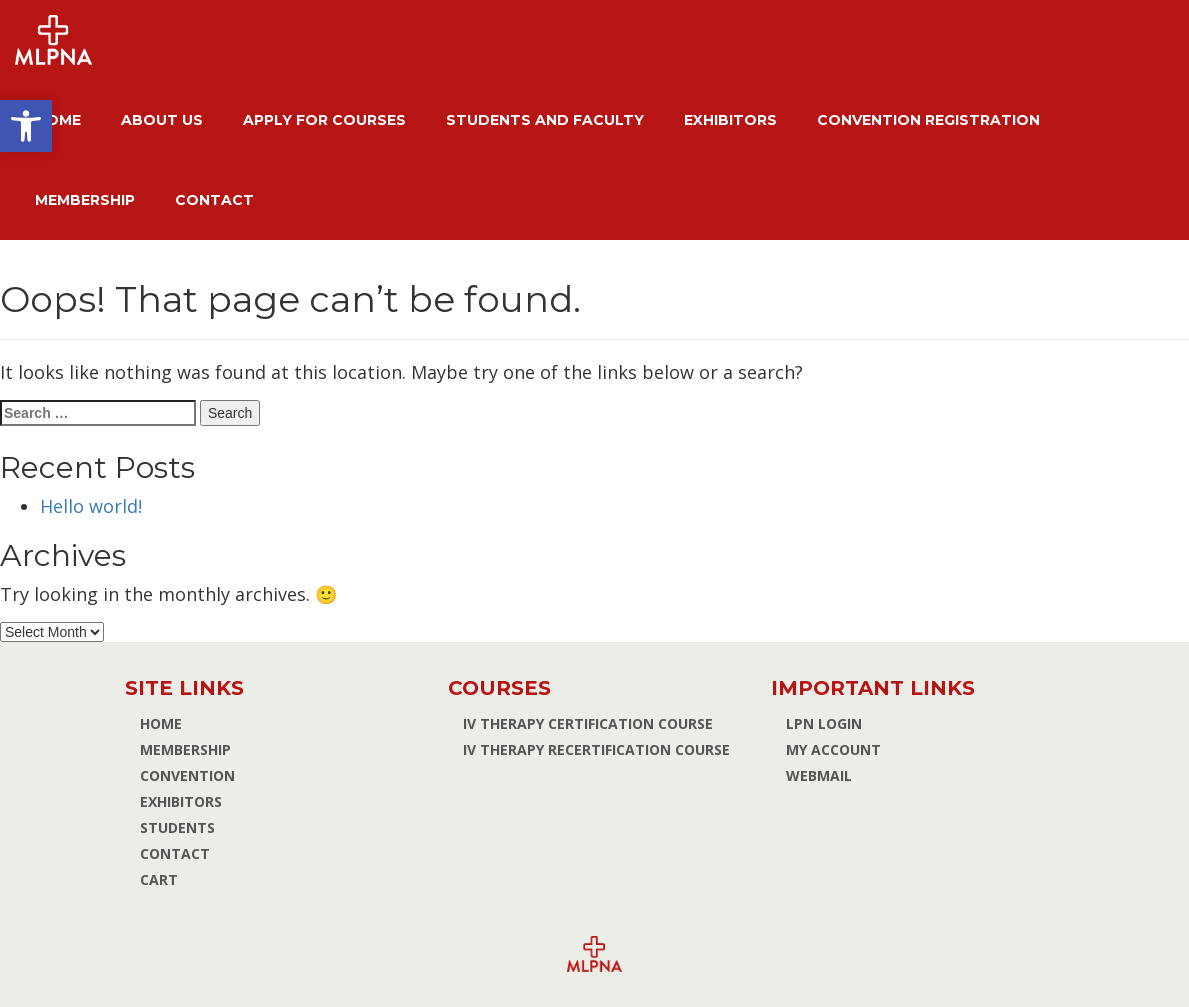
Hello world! (91, 506)
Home (58, 120)
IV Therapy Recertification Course (596, 749)
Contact (214, 200)
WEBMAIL (819, 775)
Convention (187, 775)
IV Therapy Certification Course (588, 723)
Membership (85, 200)
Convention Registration (928, 120)
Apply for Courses (324, 120)
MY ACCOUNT (833, 749)
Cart (159, 879)
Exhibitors (730, 120)
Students (177, 827)
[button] (26, 126)
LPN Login (824, 723)
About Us (162, 120)
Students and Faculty (545, 120)
